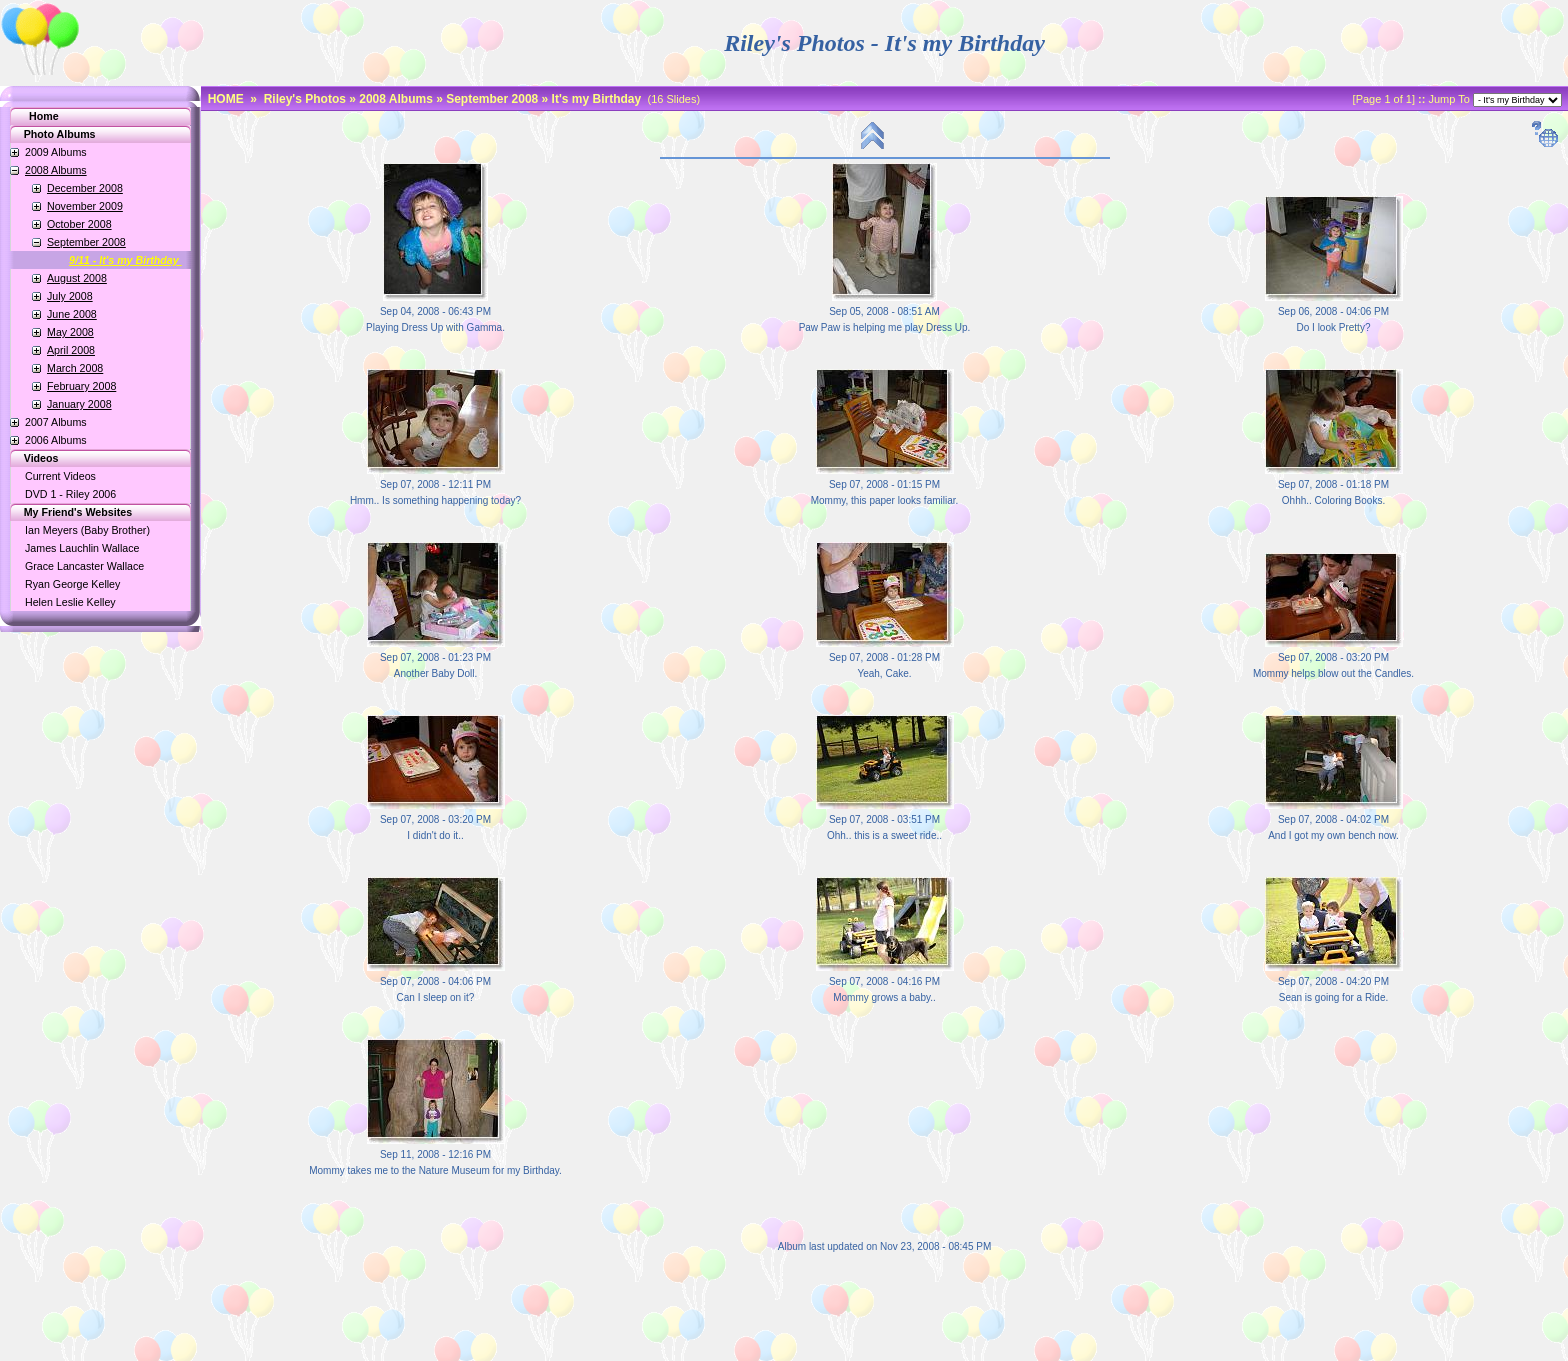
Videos (30, 458)
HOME (226, 99)
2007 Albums (56, 422)
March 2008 (75, 368)
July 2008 (70, 296)
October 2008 (79, 224)
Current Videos (60, 476)
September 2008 (86, 242)
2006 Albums (56, 440)
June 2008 (72, 314)
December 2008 (85, 188)
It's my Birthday (597, 99)
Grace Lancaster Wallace (84, 566)
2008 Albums (56, 170)
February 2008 (81, 386)
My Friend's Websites (67, 512)
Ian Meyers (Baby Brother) (87, 530)
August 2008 (77, 278)
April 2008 (71, 350)
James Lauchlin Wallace (82, 548)
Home (44, 116)
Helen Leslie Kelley (70, 602)
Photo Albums (49, 134)
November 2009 (85, 206)
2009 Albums (56, 152)
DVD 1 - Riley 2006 (70, 494)
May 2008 (70, 332)
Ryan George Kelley (72, 584)
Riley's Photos (305, 99)
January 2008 (79, 404)
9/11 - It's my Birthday (125, 260)
